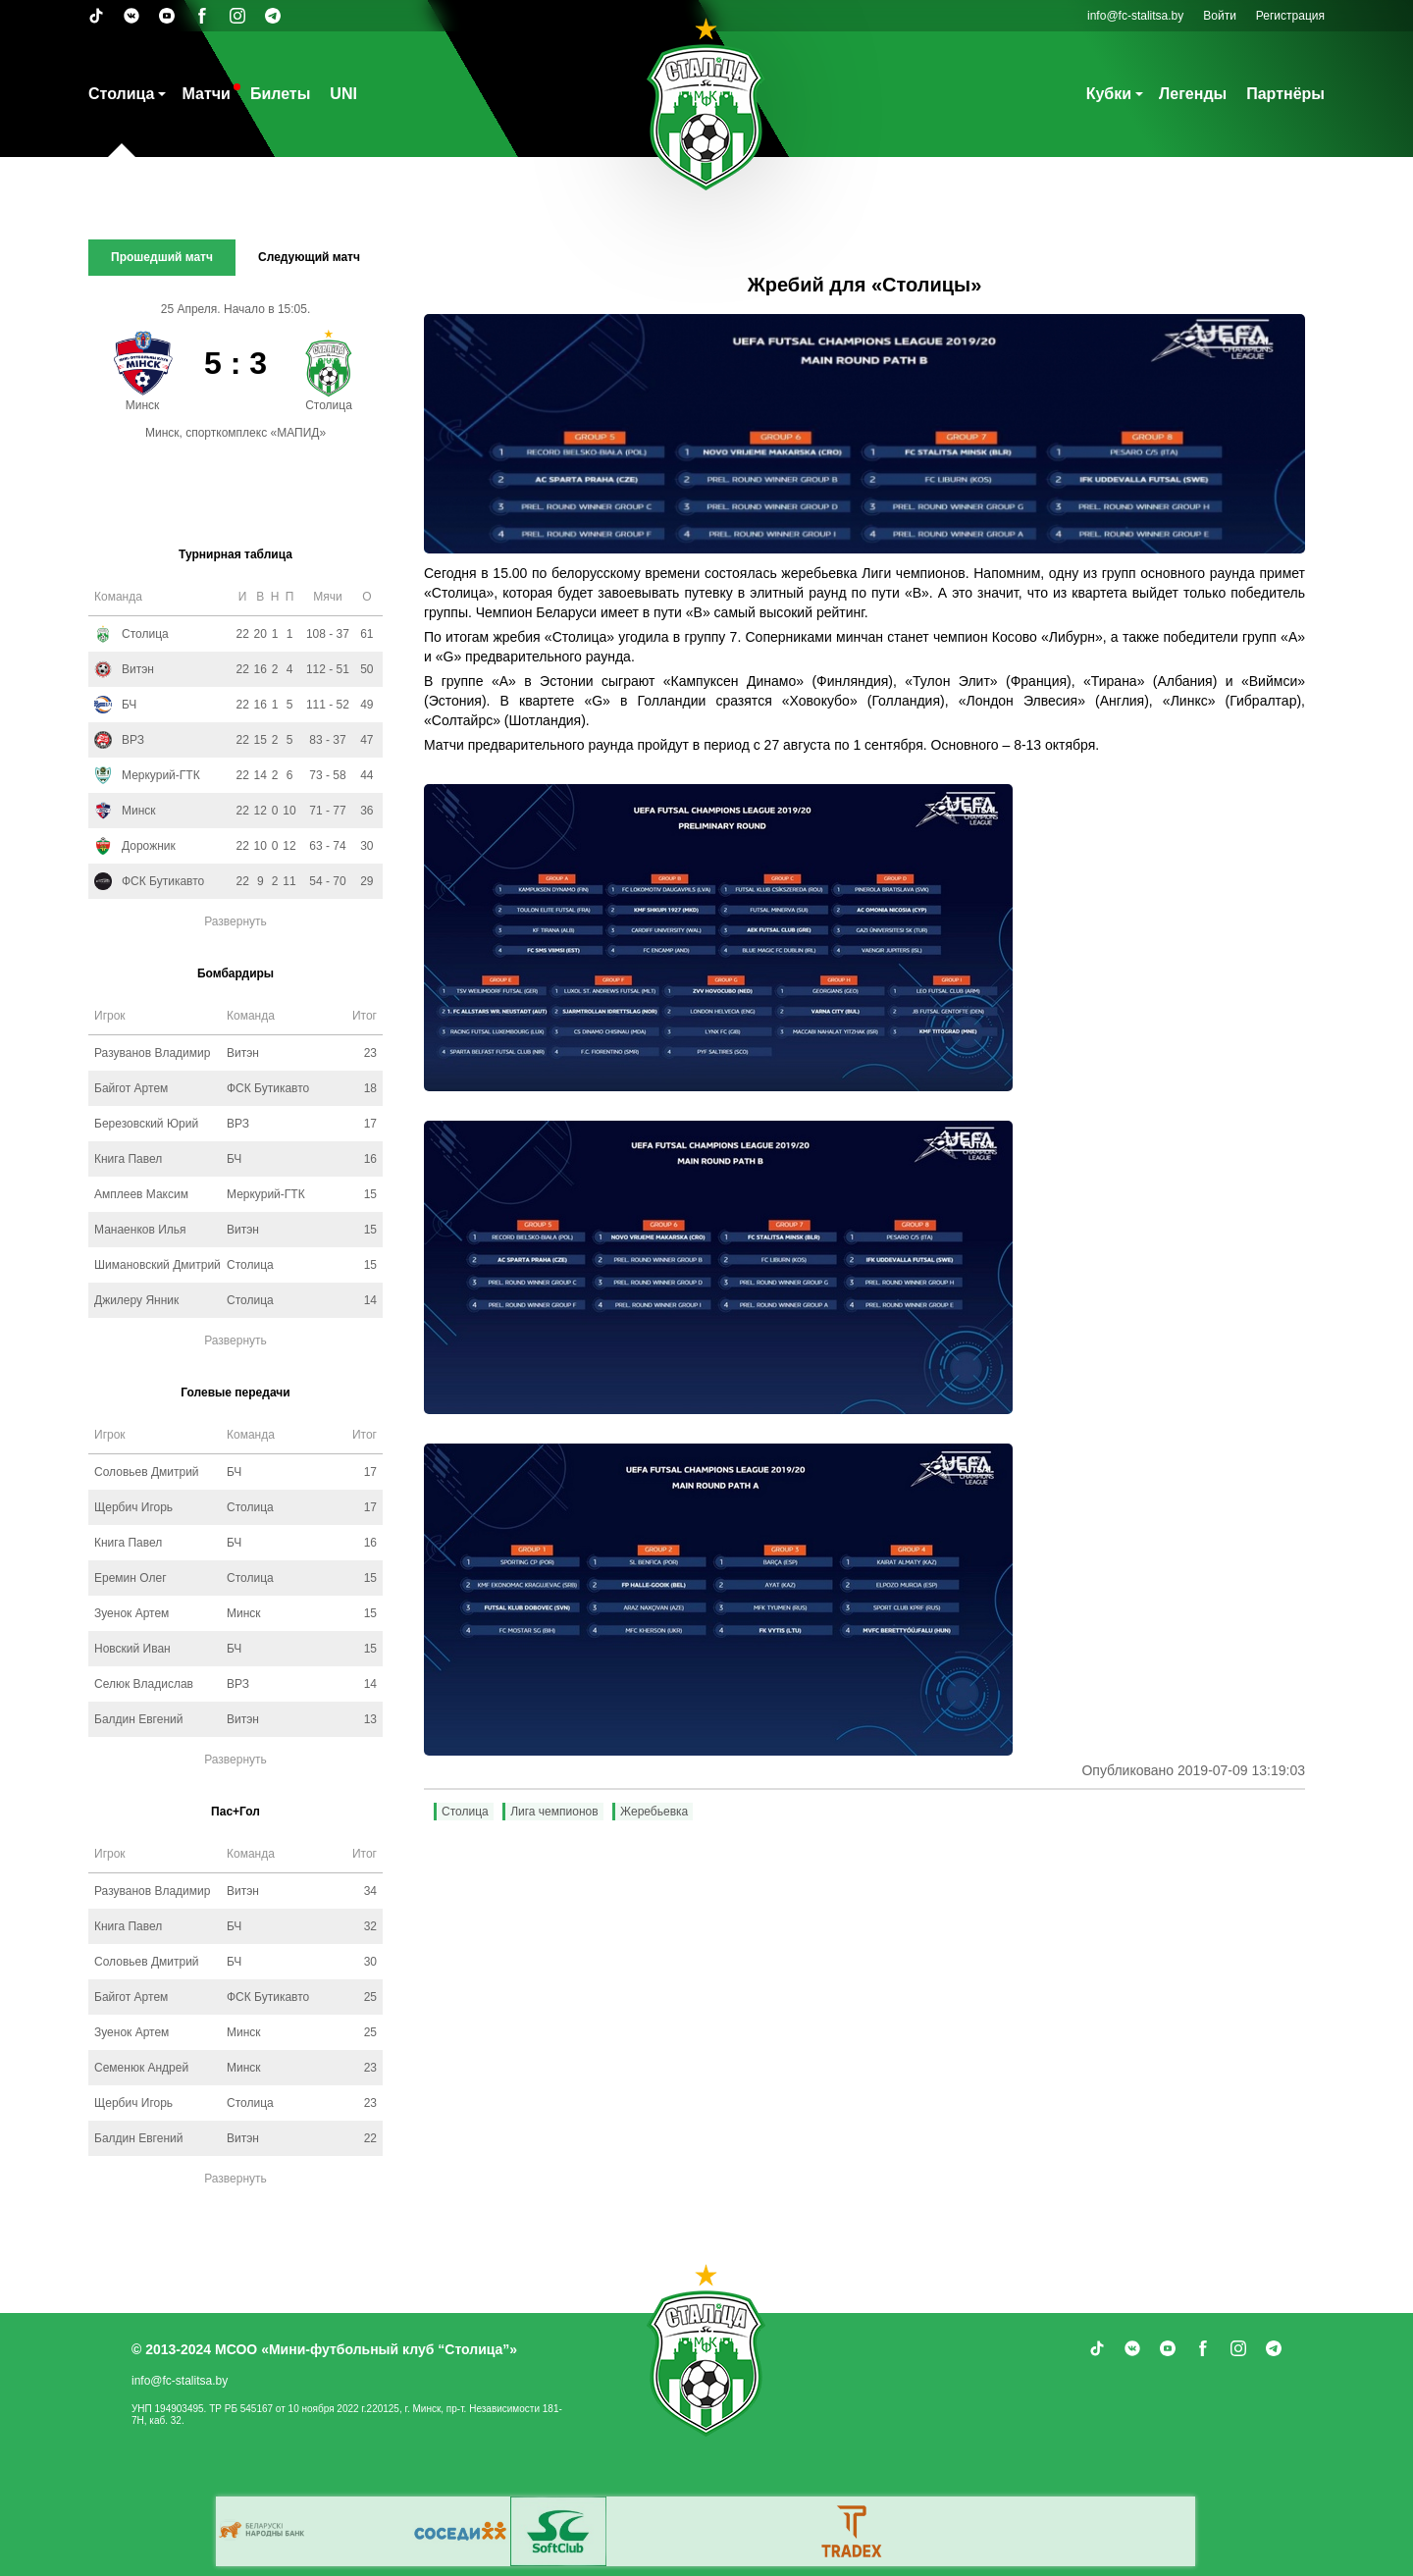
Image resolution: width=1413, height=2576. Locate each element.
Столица (121, 93)
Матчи (206, 93)
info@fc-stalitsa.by (1135, 16)
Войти (1219, 16)
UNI (343, 93)
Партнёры (1285, 93)
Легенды (1193, 93)
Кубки (1108, 93)
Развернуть (235, 921)
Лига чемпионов (554, 1811)
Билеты (280, 93)
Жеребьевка (654, 1811)
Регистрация (1290, 16)
